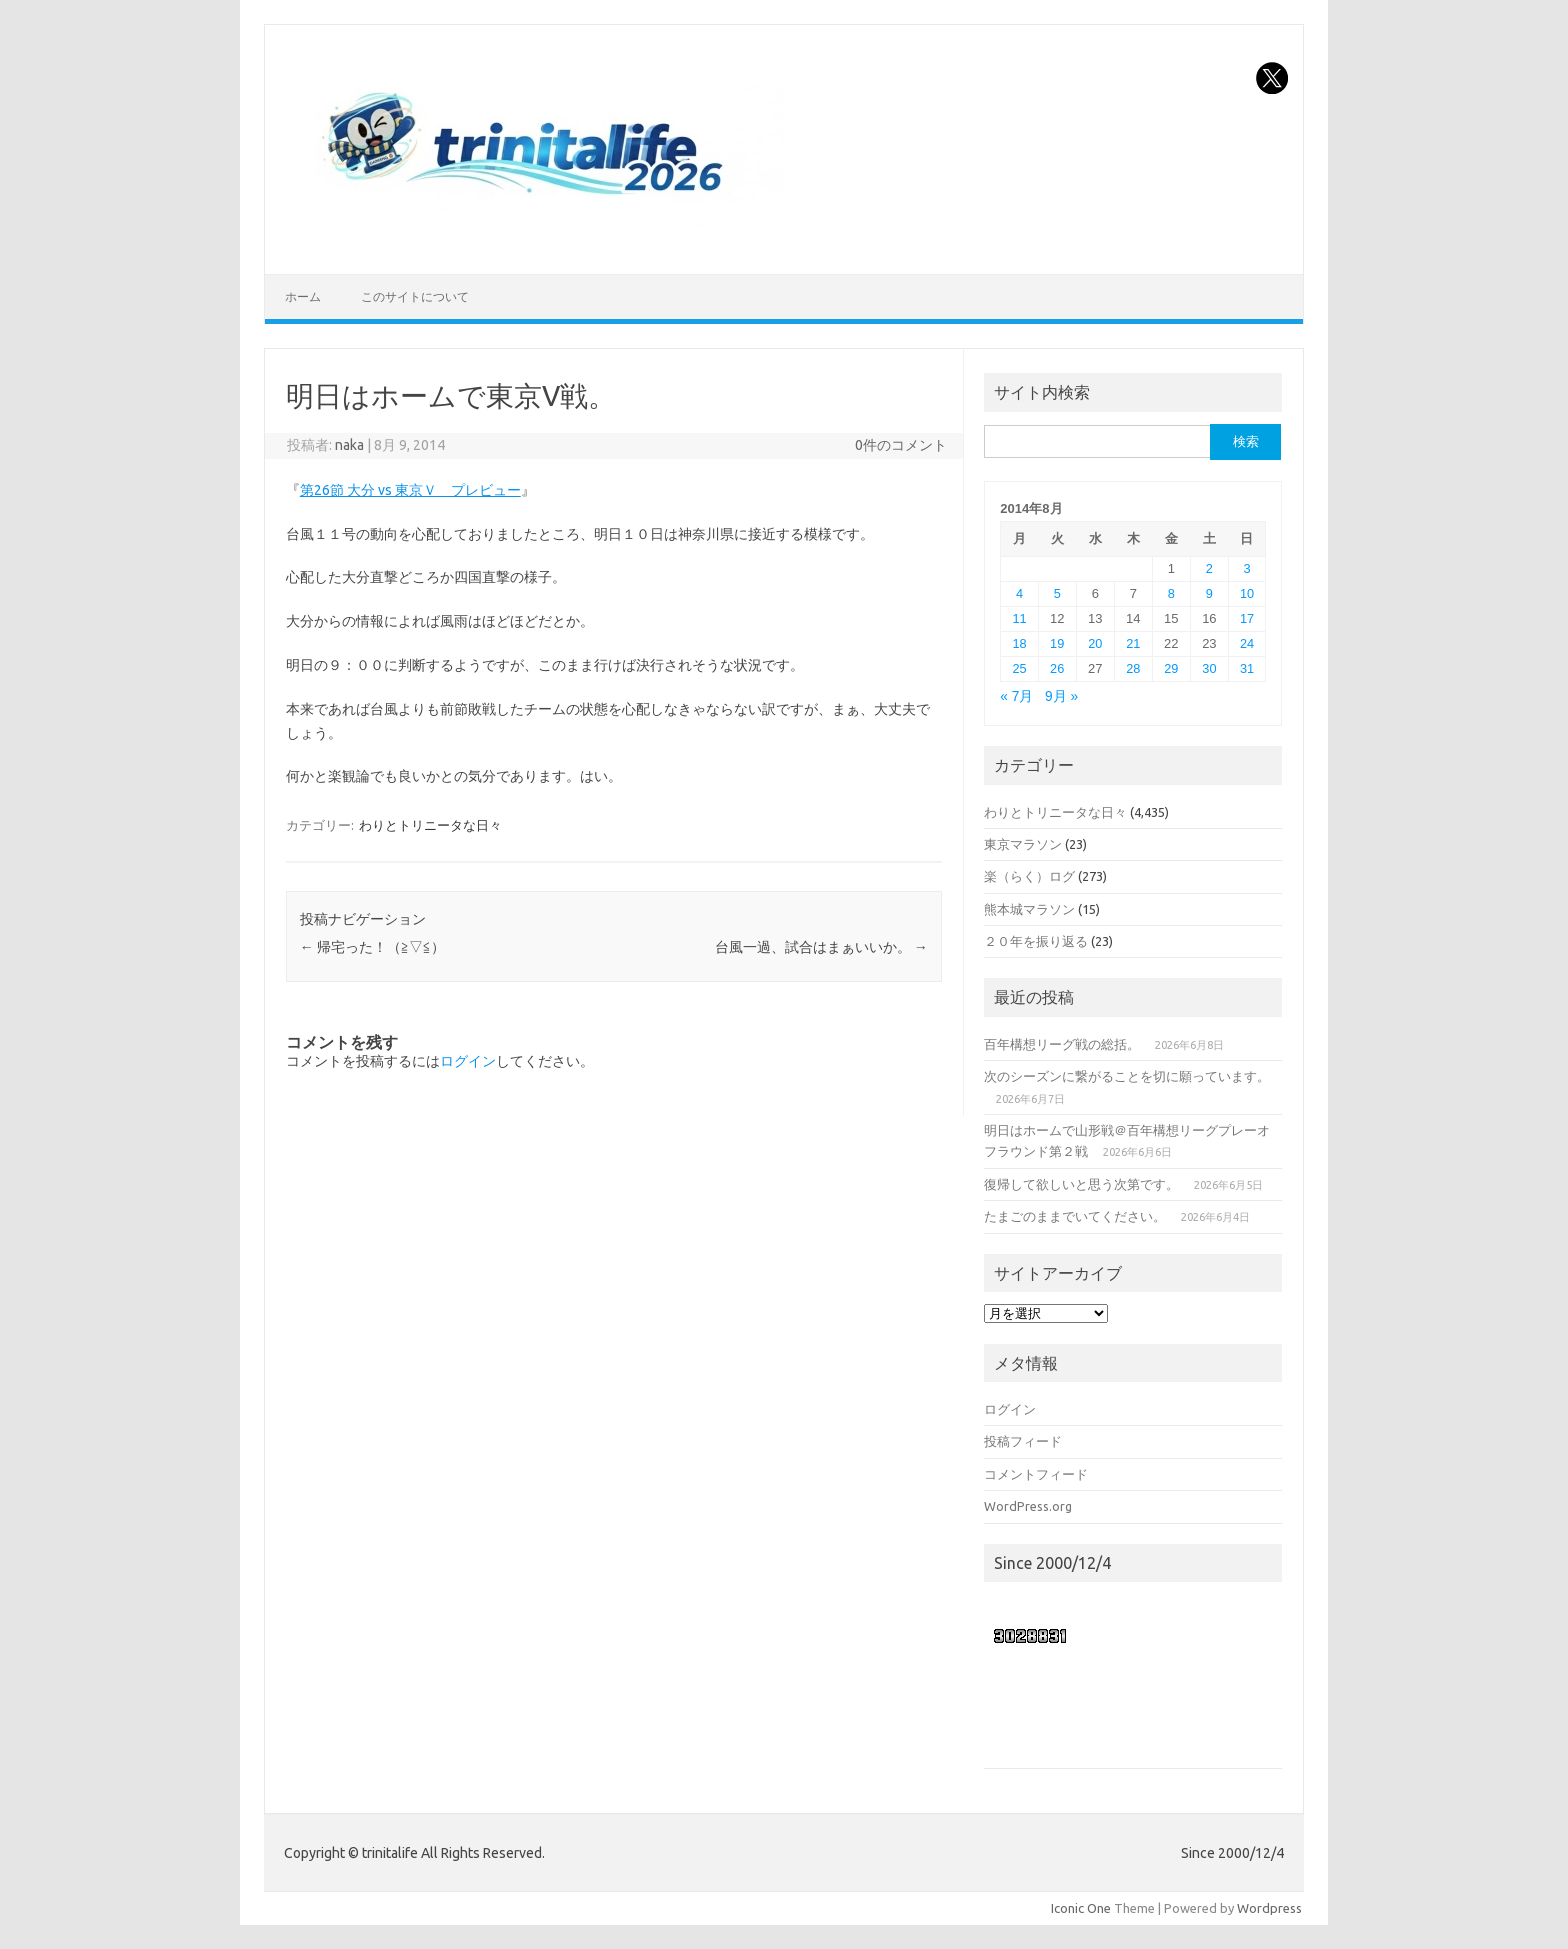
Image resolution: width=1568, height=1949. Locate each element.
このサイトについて (415, 296)
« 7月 (1016, 696)
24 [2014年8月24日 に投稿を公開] (1247, 643)
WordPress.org (1028, 1506)
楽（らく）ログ (1029, 876)
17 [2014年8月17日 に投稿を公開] (1247, 618)
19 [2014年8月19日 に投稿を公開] (1057, 643)
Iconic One (1081, 1908)
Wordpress (1269, 1908)
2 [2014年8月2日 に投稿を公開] (1209, 568)
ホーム (303, 296)
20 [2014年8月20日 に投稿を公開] (1095, 643)
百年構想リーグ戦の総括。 (1062, 1044)
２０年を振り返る (1036, 941)
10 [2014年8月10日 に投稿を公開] (1247, 593)
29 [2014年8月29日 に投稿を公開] (1171, 668)
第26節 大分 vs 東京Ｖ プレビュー (410, 490)
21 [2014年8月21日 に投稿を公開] (1133, 643)
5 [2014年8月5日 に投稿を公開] (1057, 593)
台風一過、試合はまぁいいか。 (821, 947)
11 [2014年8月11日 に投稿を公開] (1019, 618)
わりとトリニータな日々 (430, 825)
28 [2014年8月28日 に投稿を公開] (1133, 668)
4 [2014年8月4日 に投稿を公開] (1019, 593)
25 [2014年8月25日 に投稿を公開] (1019, 668)
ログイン (468, 1061)
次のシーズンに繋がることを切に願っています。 (1127, 1076)
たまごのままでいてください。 (1075, 1216)
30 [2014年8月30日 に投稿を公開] (1209, 668)
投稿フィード (1023, 1441)
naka (349, 445)
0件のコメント (901, 445)
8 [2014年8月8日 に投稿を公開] (1171, 593)
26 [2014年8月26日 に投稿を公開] (1057, 668)
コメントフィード (1036, 1474)
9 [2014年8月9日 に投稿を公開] (1209, 593)
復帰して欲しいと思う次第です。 (1081, 1184)
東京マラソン (1023, 844)
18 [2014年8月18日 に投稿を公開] (1019, 643)
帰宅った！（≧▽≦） (372, 947)
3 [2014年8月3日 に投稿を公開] (1247, 568)
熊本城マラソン (1029, 909)
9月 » (1061, 696)
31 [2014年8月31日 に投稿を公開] (1247, 668)
